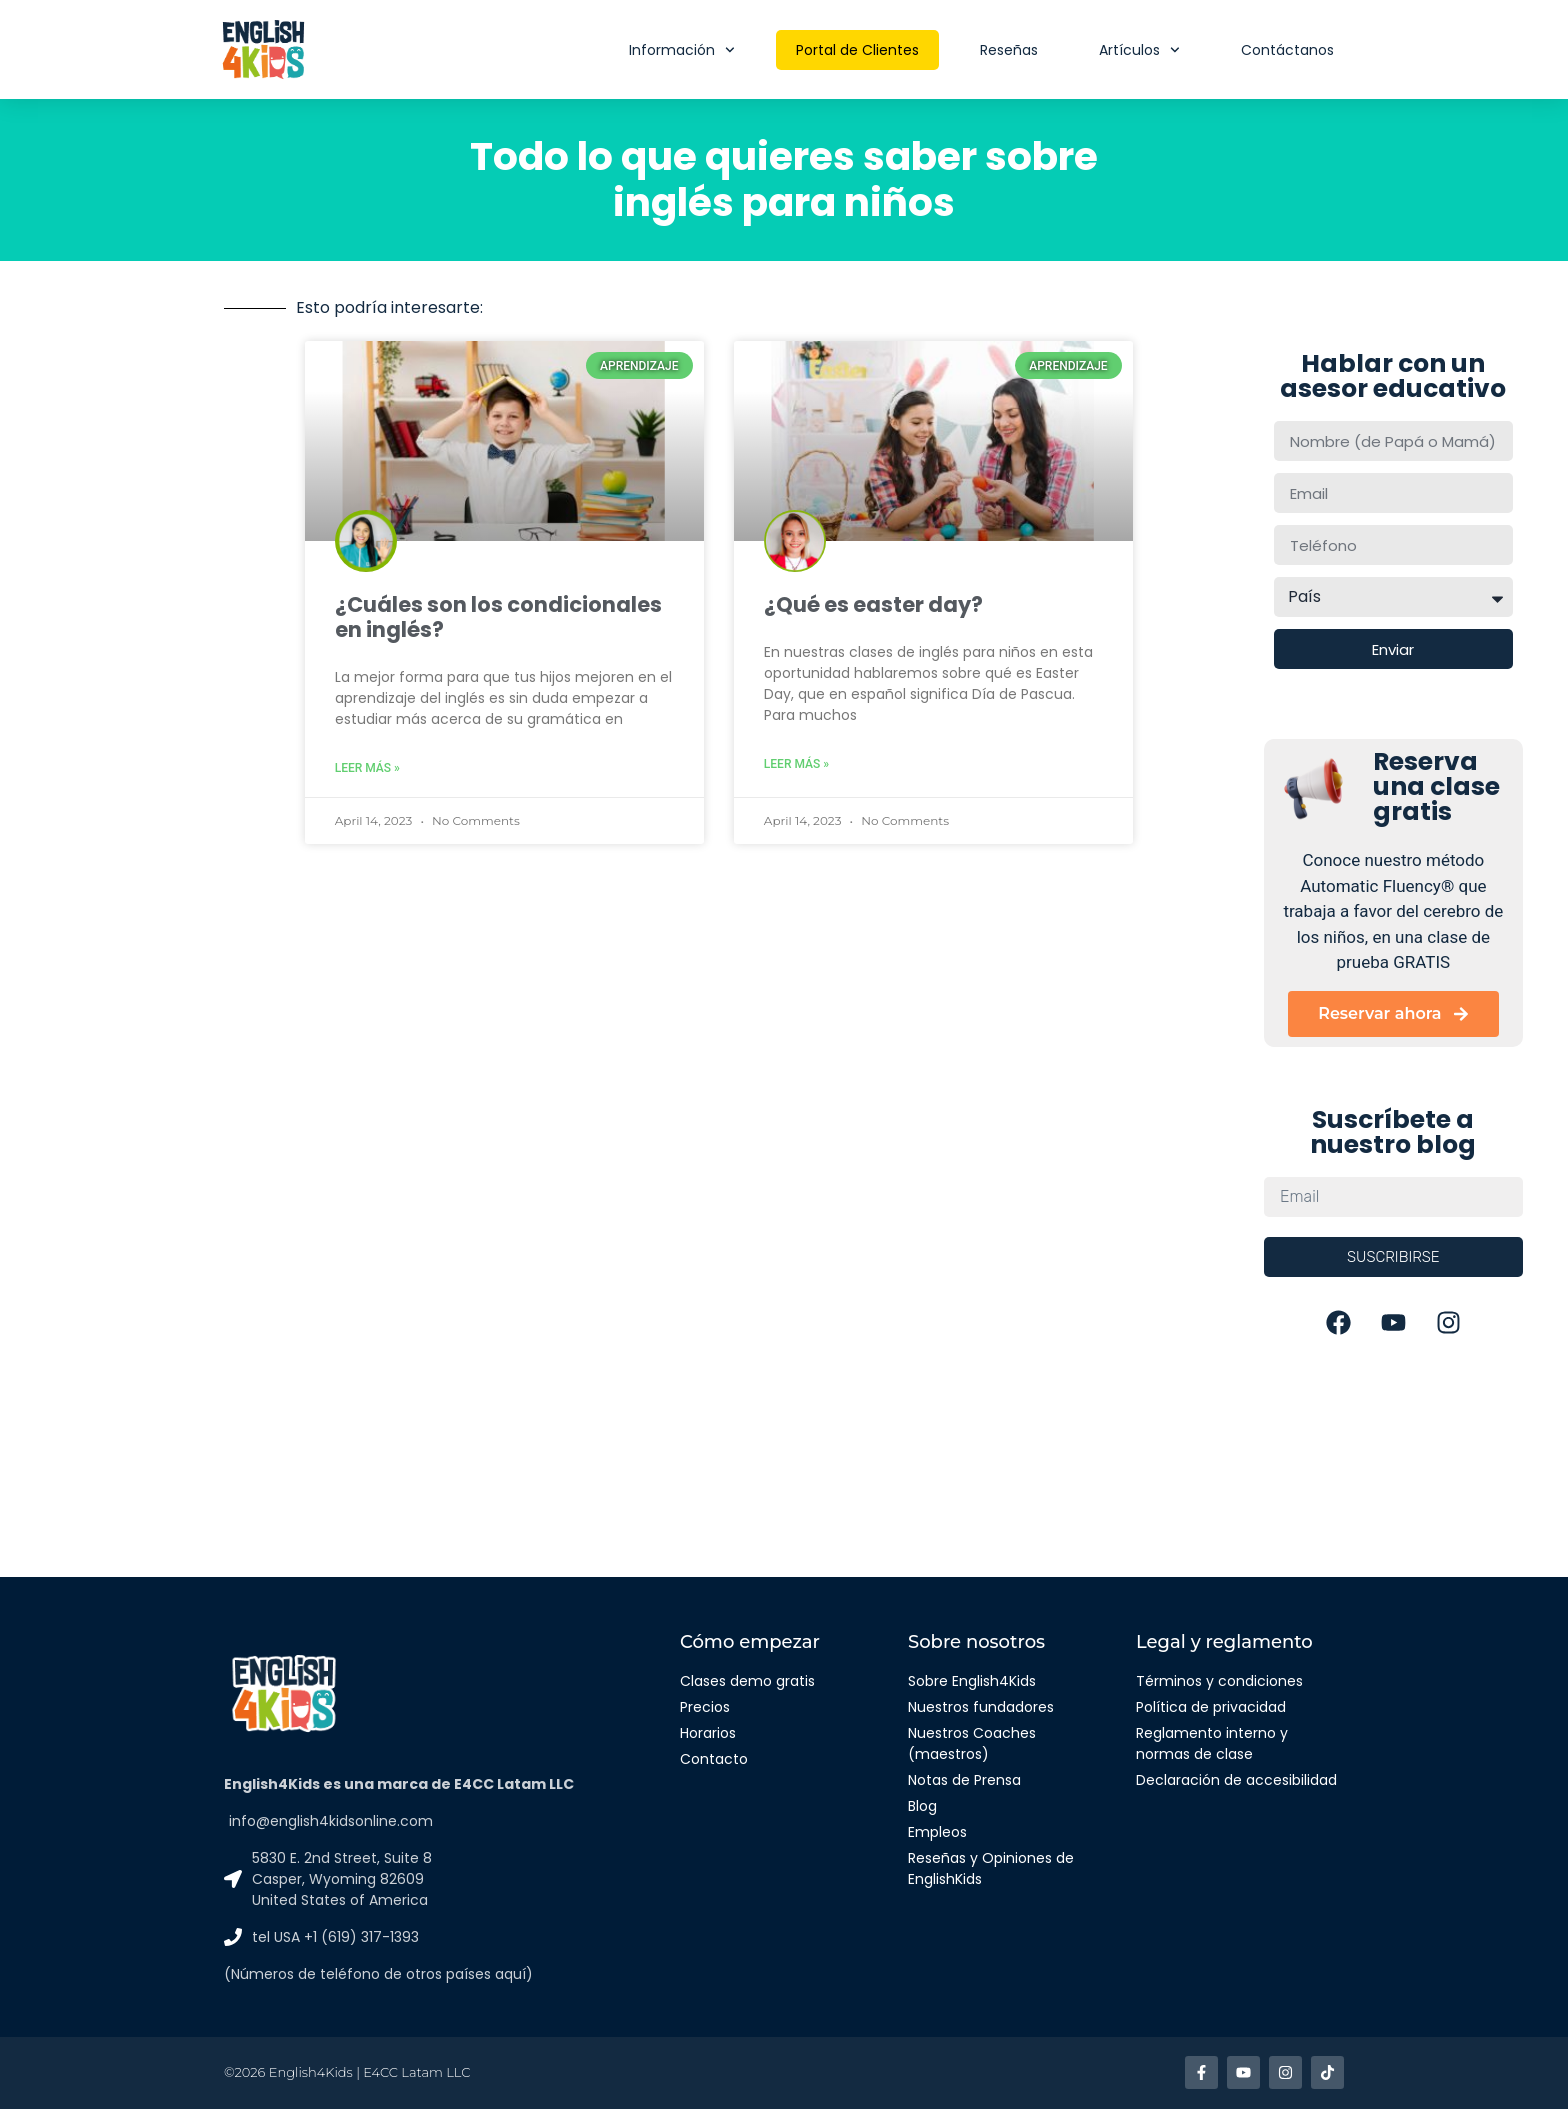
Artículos (1139, 50)
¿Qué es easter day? (873, 604)
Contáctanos (1287, 50)
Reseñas (1009, 50)
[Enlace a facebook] (1201, 2072)
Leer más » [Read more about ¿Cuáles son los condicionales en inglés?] (367, 768)
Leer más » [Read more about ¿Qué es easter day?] (796, 764)
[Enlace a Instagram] (1285, 2072)
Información (682, 50)
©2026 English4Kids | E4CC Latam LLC (347, 2072)
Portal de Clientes (857, 50)
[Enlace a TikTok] (1327, 2072)
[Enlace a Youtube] (1243, 2072)
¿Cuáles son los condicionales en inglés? (498, 617)
